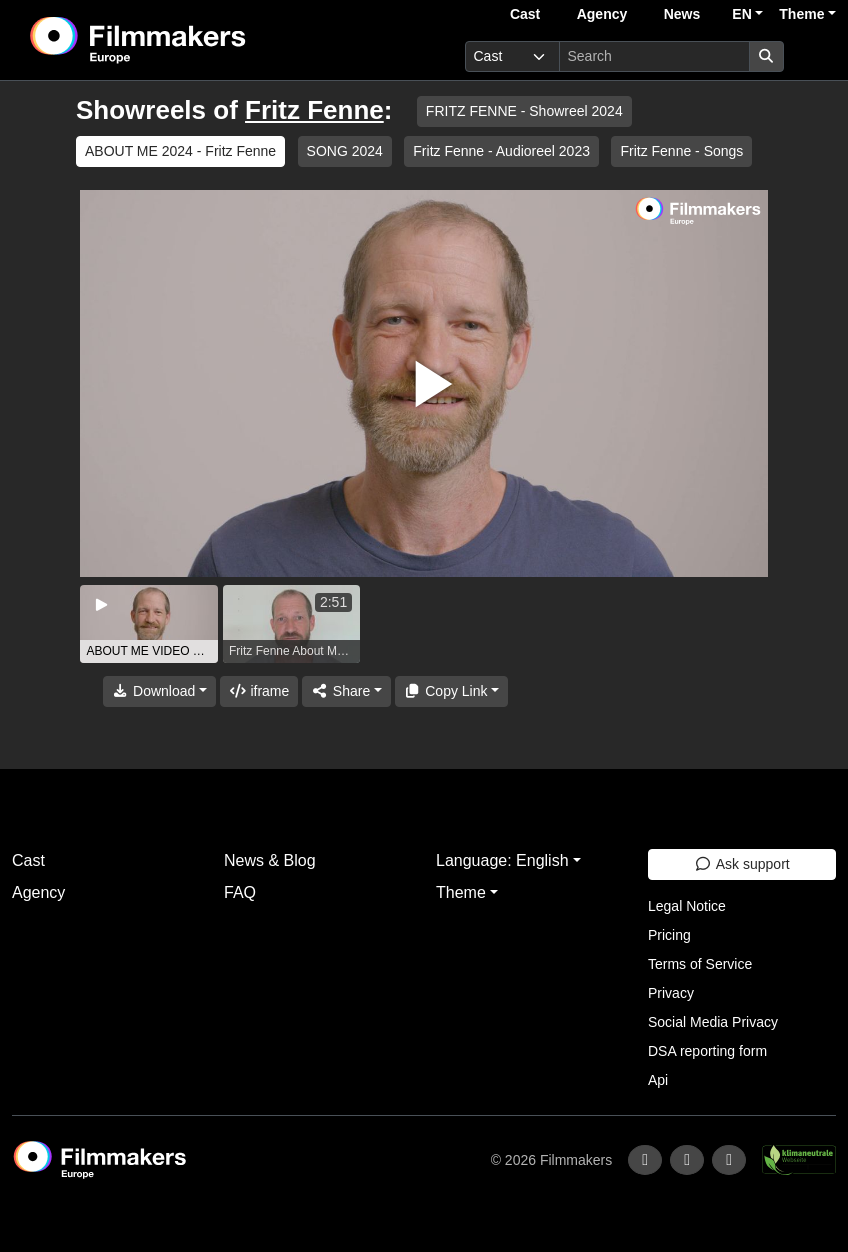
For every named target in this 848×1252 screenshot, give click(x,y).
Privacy (671, 993)
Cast (525, 14)
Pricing (669, 935)
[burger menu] (814, 56)
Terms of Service (700, 964)
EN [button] (741, 14)
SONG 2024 (345, 151)
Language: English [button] (502, 860)
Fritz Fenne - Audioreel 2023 (501, 151)
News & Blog (270, 860)
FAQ (240, 892)
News (682, 14)
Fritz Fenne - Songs (681, 151)
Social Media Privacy (713, 1022)
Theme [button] (801, 14)
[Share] (346, 691)
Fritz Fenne (314, 110)
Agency (602, 14)
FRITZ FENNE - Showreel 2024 (524, 111)
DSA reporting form (707, 1051)
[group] (149, 624)
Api (658, 1080)
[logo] (187, 40)
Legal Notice (687, 906)
